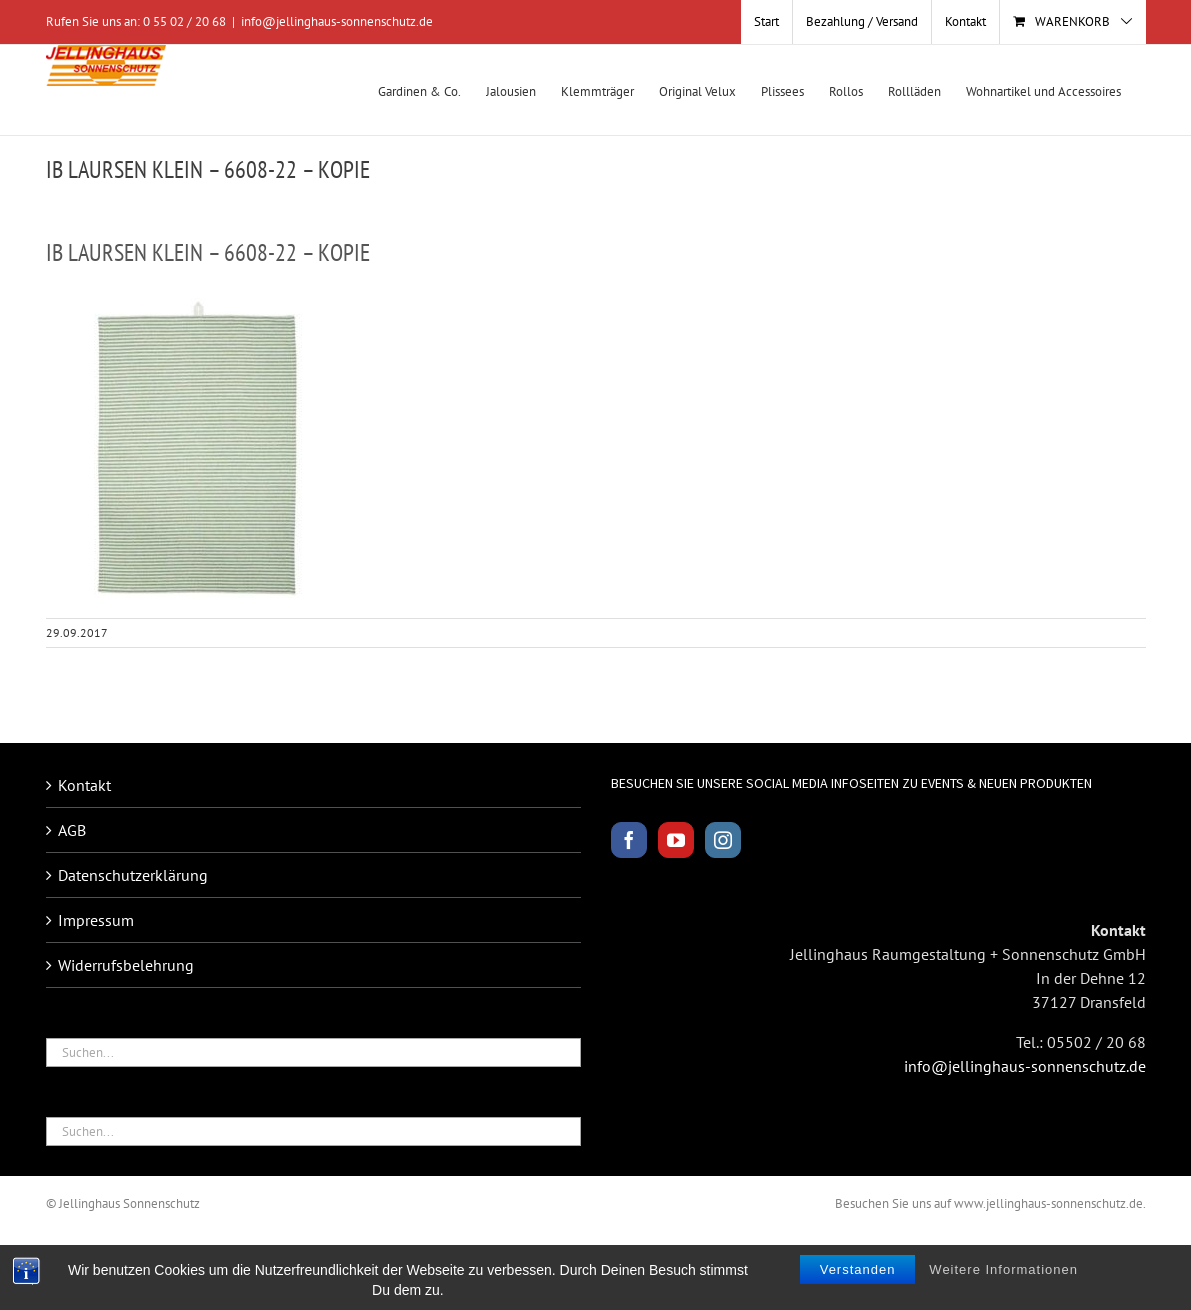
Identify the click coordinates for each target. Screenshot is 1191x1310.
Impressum (96, 920)
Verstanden (858, 1269)
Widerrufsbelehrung (126, 965)
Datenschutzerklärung (133, 875)
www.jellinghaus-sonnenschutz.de (1048, 1203)
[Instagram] (723, 840)
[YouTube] (676, 840)
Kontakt (84, 785)
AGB (72, 830)
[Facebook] (629, 840)
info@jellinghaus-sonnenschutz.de (337, 21)
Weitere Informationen (1003, 1269)
